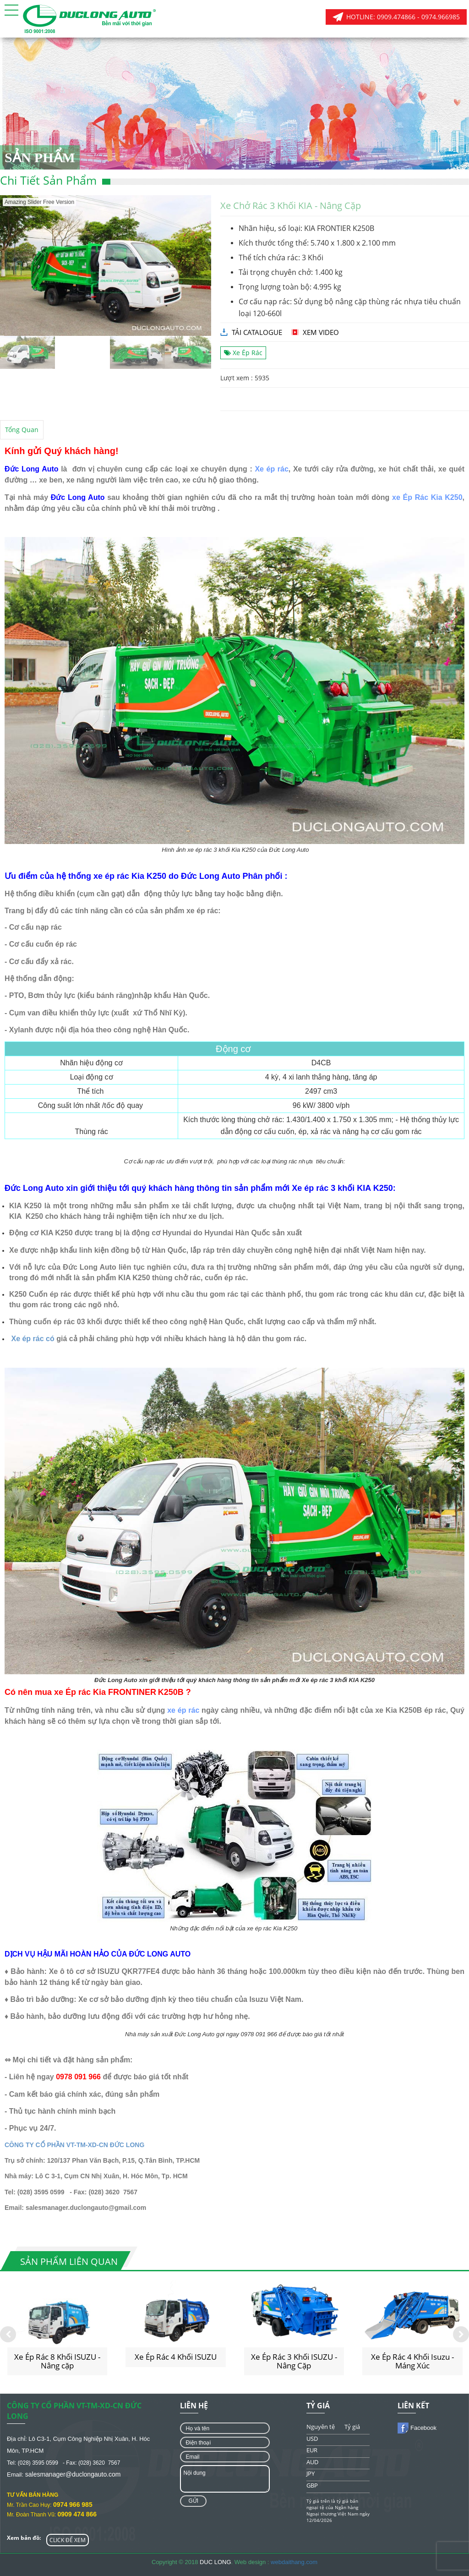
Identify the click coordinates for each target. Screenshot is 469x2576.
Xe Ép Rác (243, 352)
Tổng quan (21, 429)
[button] (11, 10)
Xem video (321, 332)
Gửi (193, 2501)
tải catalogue (257, 332)
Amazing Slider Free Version (39, 202)
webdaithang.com (294, 2562)
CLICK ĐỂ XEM (67, 2540)
